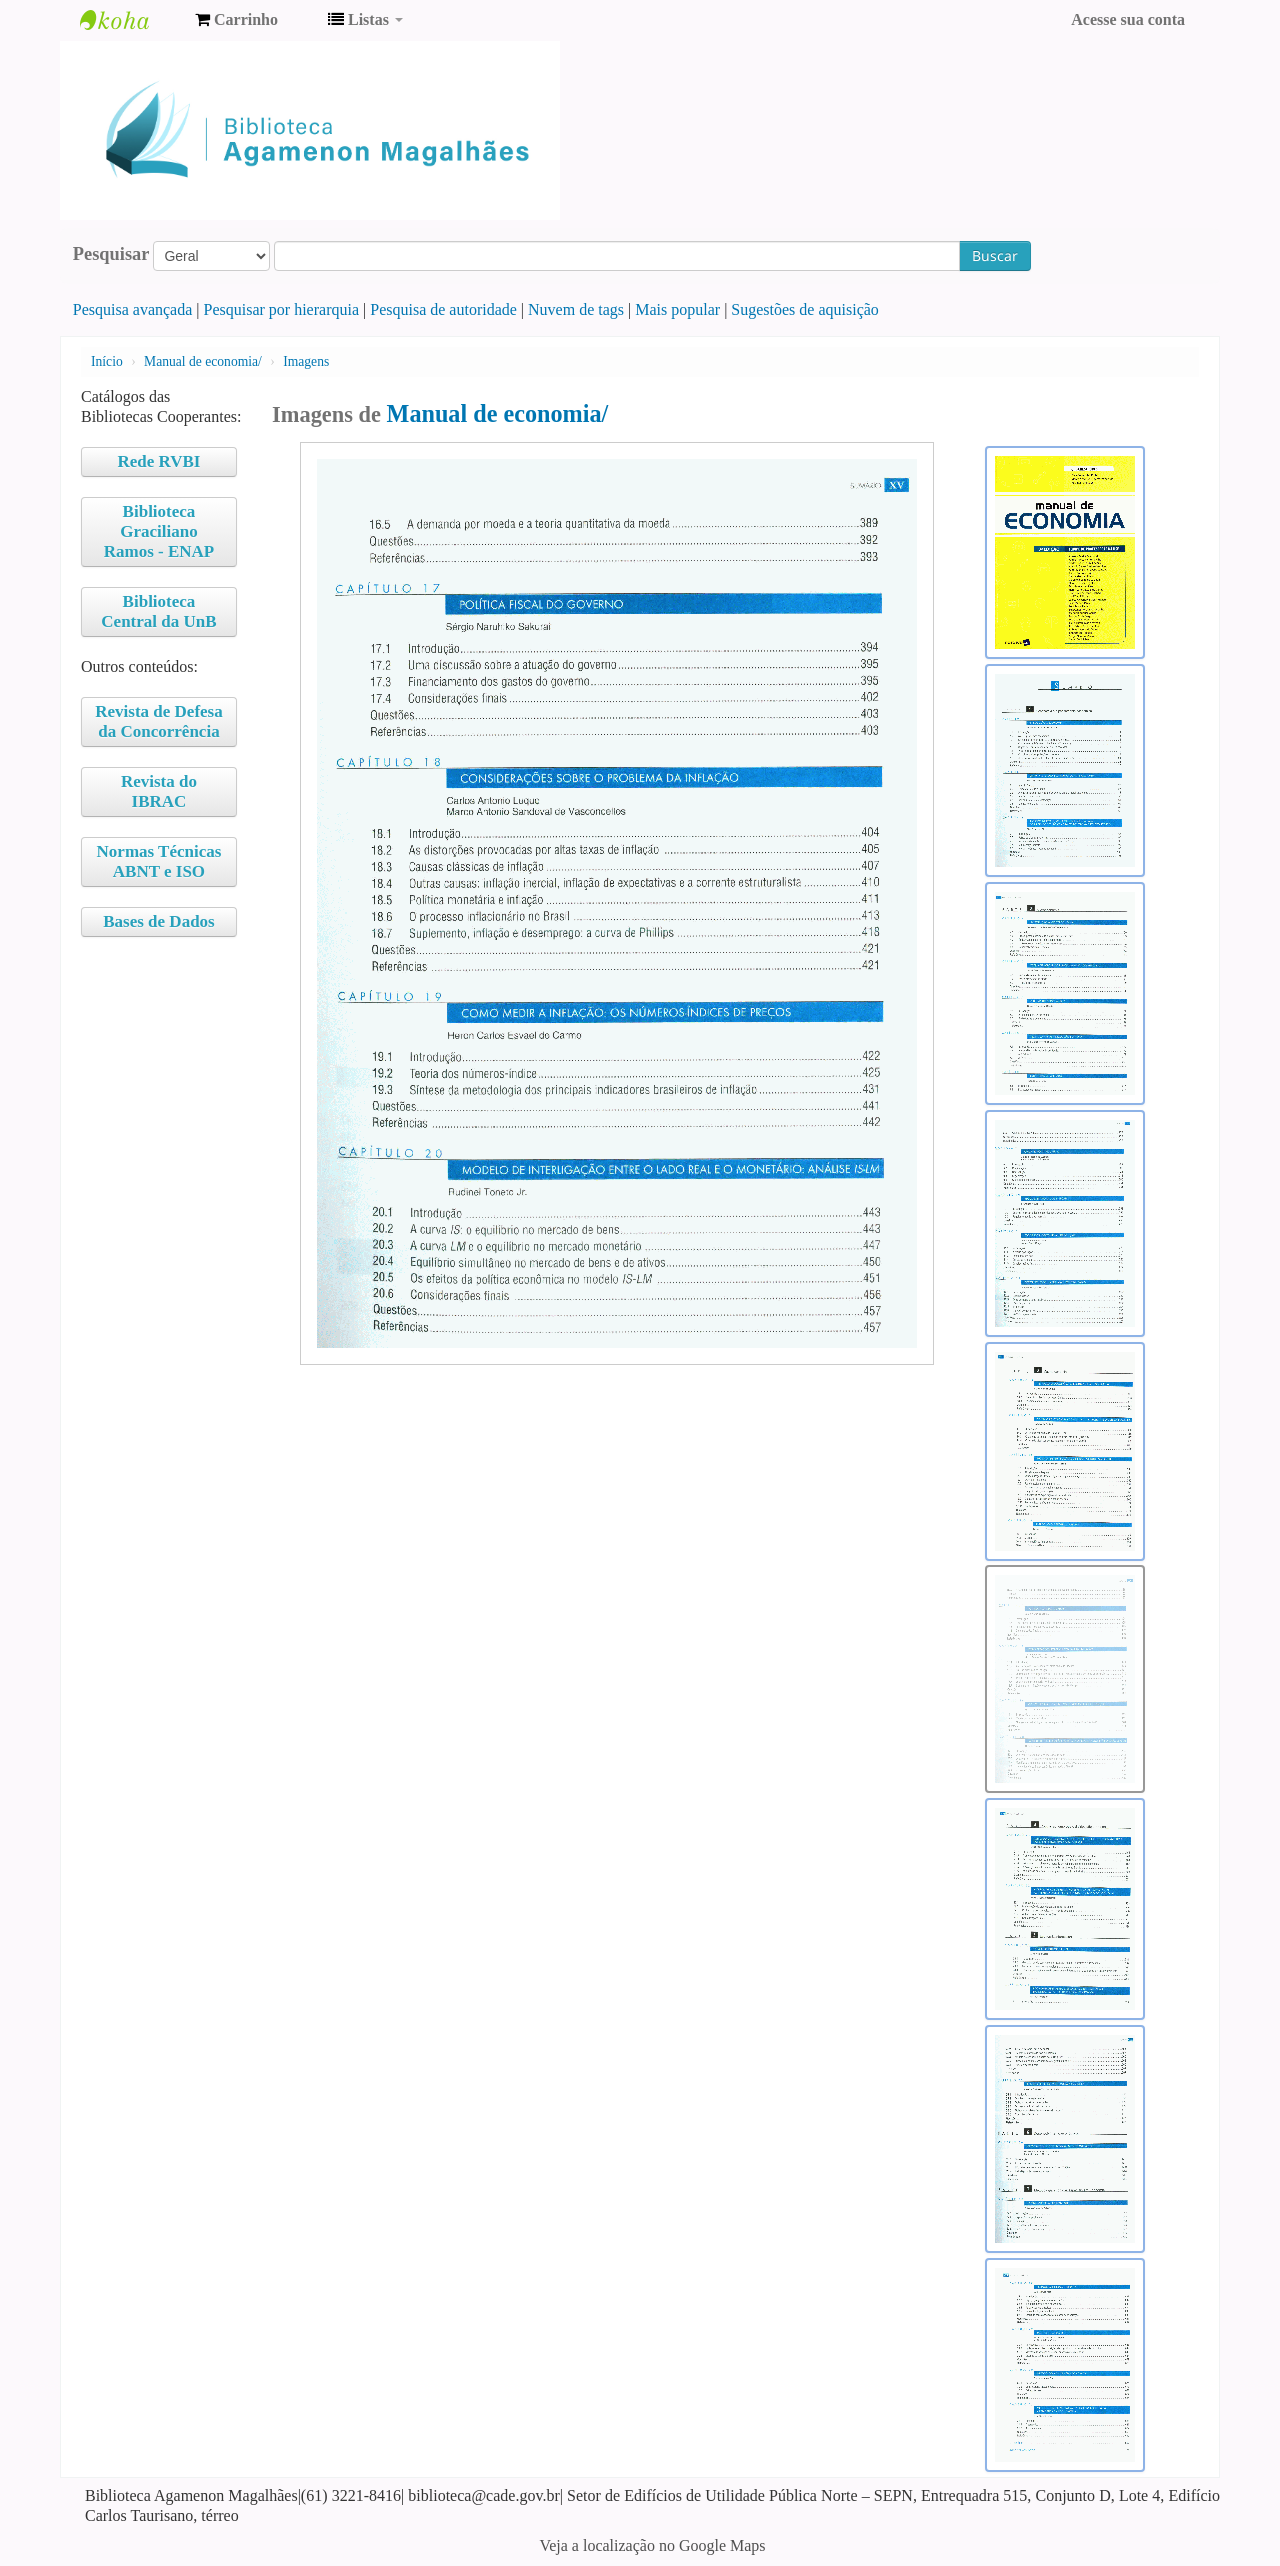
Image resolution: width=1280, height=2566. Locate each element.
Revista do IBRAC (159, 791)
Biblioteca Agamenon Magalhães (130, 20)
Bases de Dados (158, 921)
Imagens (306, 361)
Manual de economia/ (203, 361)
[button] (236, 20)
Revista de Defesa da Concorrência (158, 721)
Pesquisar (111, 254)
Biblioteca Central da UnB (158, 611)
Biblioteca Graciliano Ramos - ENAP (159, 531)
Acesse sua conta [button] (1128, 19)
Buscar (995, 255)
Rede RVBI (158, 461)
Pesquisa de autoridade (443, 309)
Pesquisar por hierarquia (282, 309)
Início (107, 361)
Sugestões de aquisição (805, 309)
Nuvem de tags (576, 309)
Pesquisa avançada (133, 309)
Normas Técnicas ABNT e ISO (159, 861)
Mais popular (677, 309)
